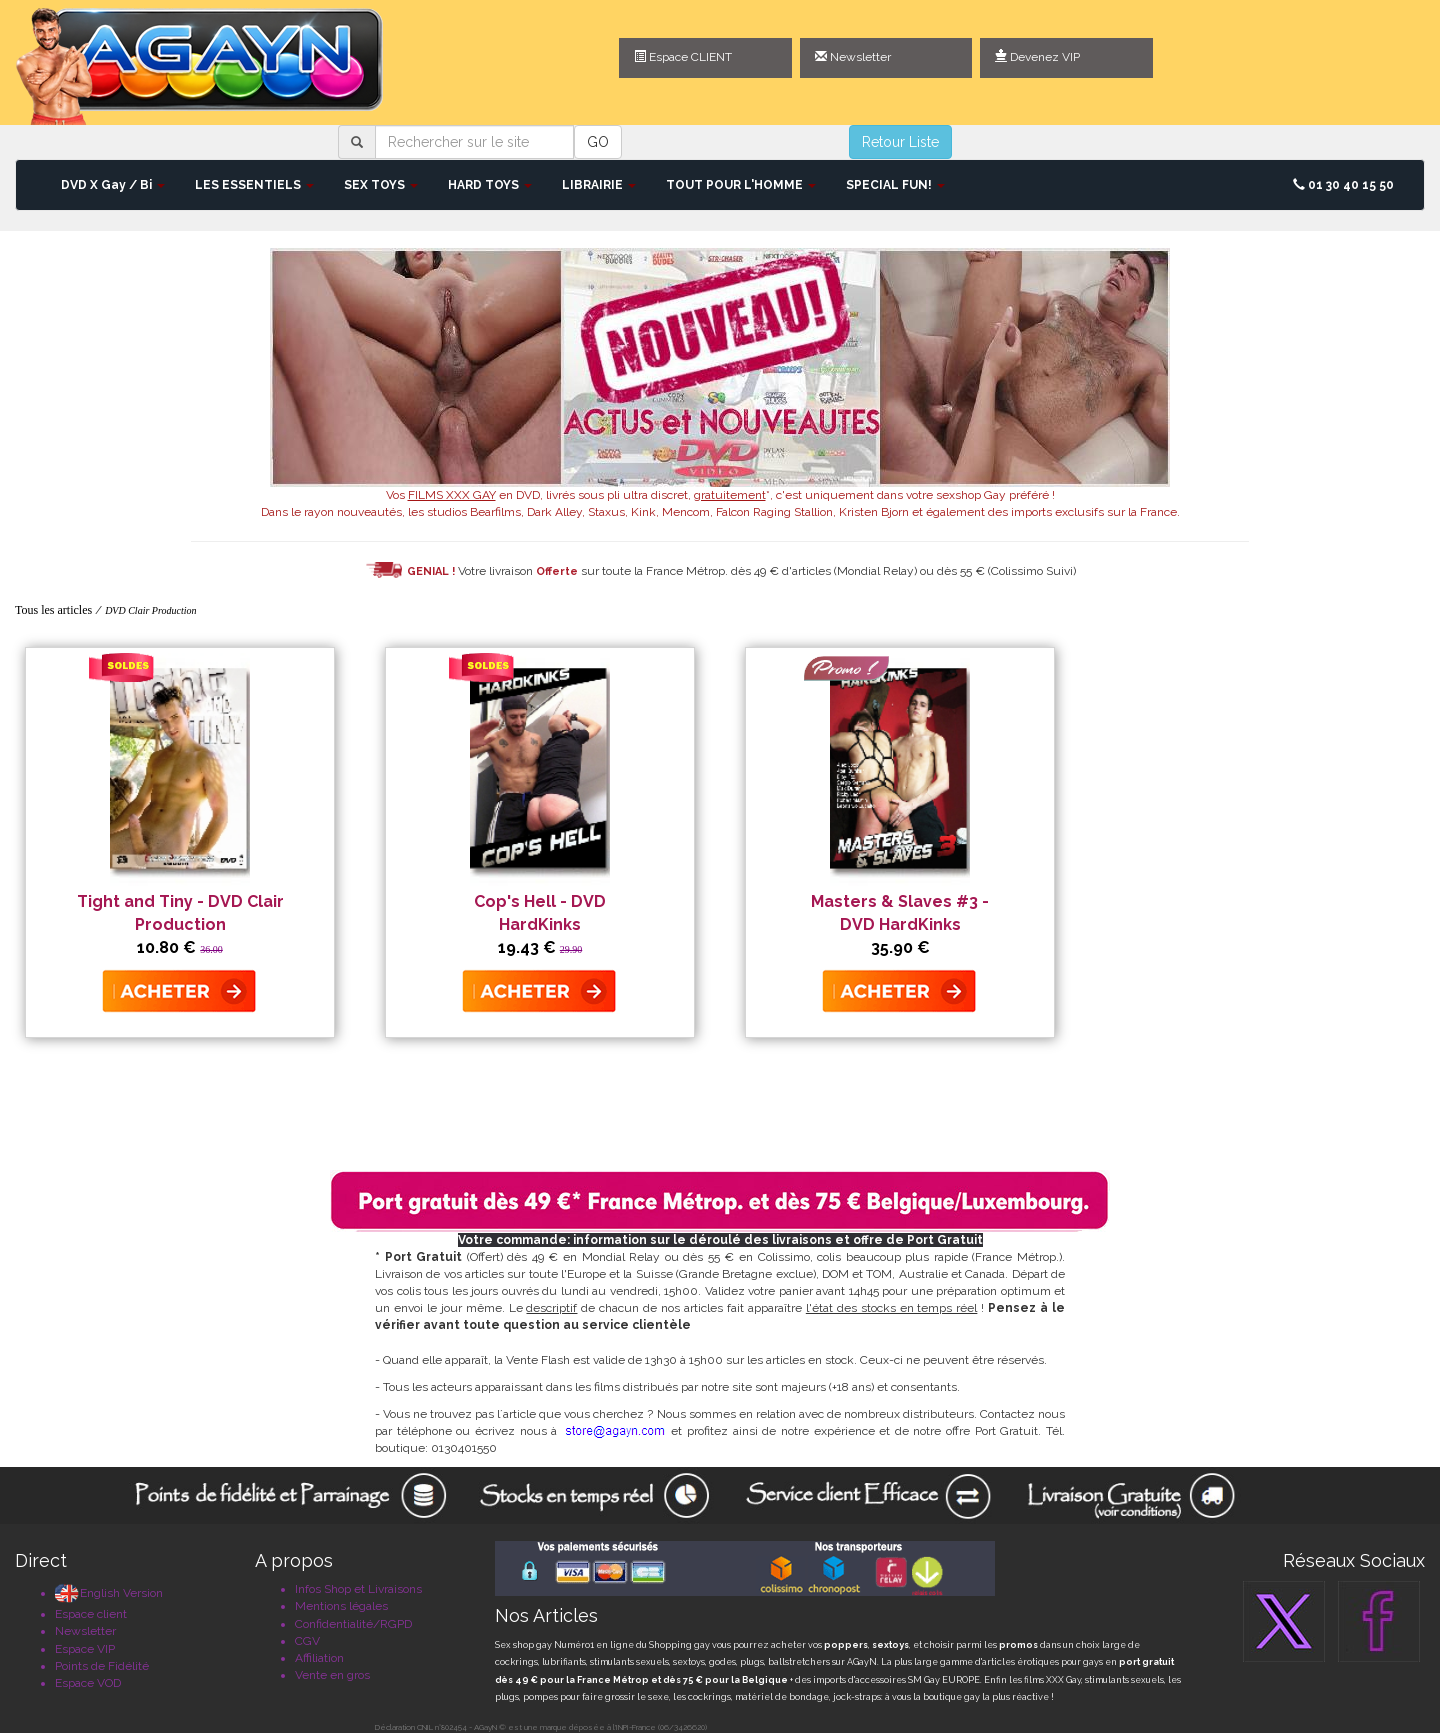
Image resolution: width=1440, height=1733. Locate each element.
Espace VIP (85, 1649)
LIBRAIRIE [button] (599, 185)
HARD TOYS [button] (490, 185)
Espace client (91, 1614)
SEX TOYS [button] (381, 185)
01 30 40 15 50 (1343, 185)
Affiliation (319, 1658)
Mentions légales (341, 1606)
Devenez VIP (1037, 57)
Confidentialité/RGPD (353, 1624)
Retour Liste (900, 142)
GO (598, 142)
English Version (109, 1593)
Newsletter (853, 57)
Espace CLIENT (683, 57)
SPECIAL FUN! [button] (895, 185)
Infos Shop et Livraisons (358, 1589)
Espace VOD (88, 1683)
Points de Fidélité (102, 1666)
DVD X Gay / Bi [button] (113, 185)
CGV (307, 1641)
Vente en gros (332, 1675)
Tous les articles (53, 610)
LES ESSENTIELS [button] (254, 185)
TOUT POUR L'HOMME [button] (741, 185)
